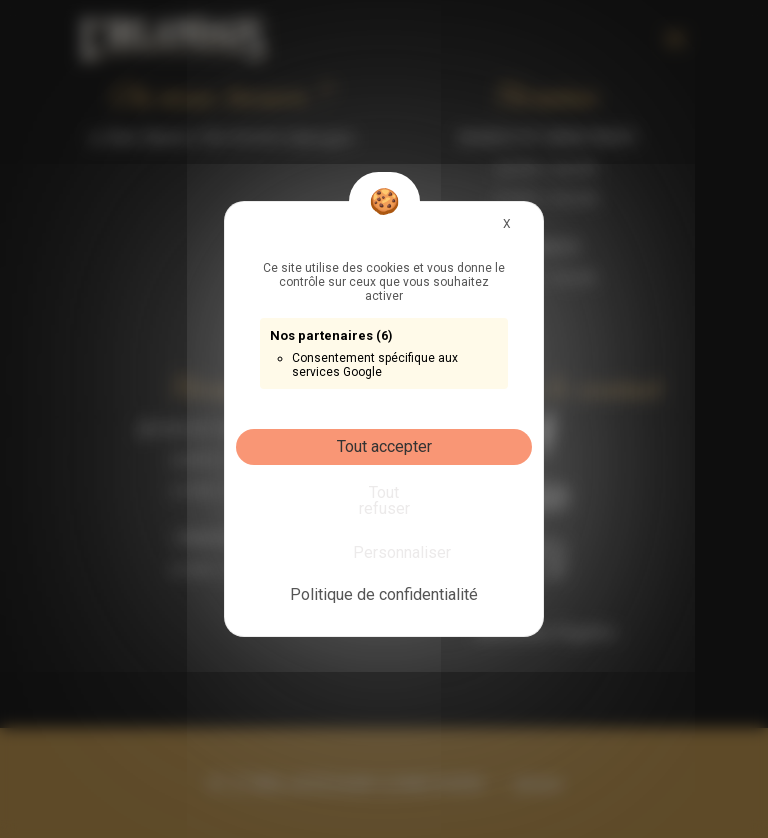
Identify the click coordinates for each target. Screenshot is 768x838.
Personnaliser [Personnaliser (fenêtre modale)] (388, 552)
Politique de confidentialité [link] (384, 594)
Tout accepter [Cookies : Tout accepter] (384, 446)
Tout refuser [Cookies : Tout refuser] (384, 500)
